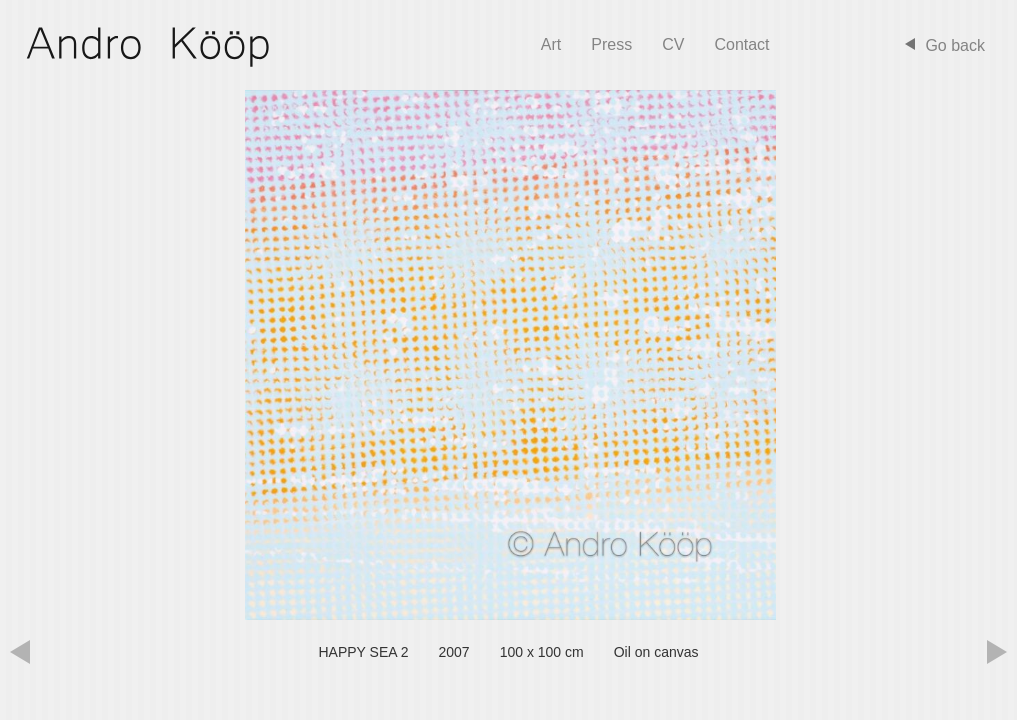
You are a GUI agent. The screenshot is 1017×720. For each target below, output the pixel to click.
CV (673, 44)
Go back (955, 45)
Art (551, 44)
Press (611, 44)
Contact (741, 44)
